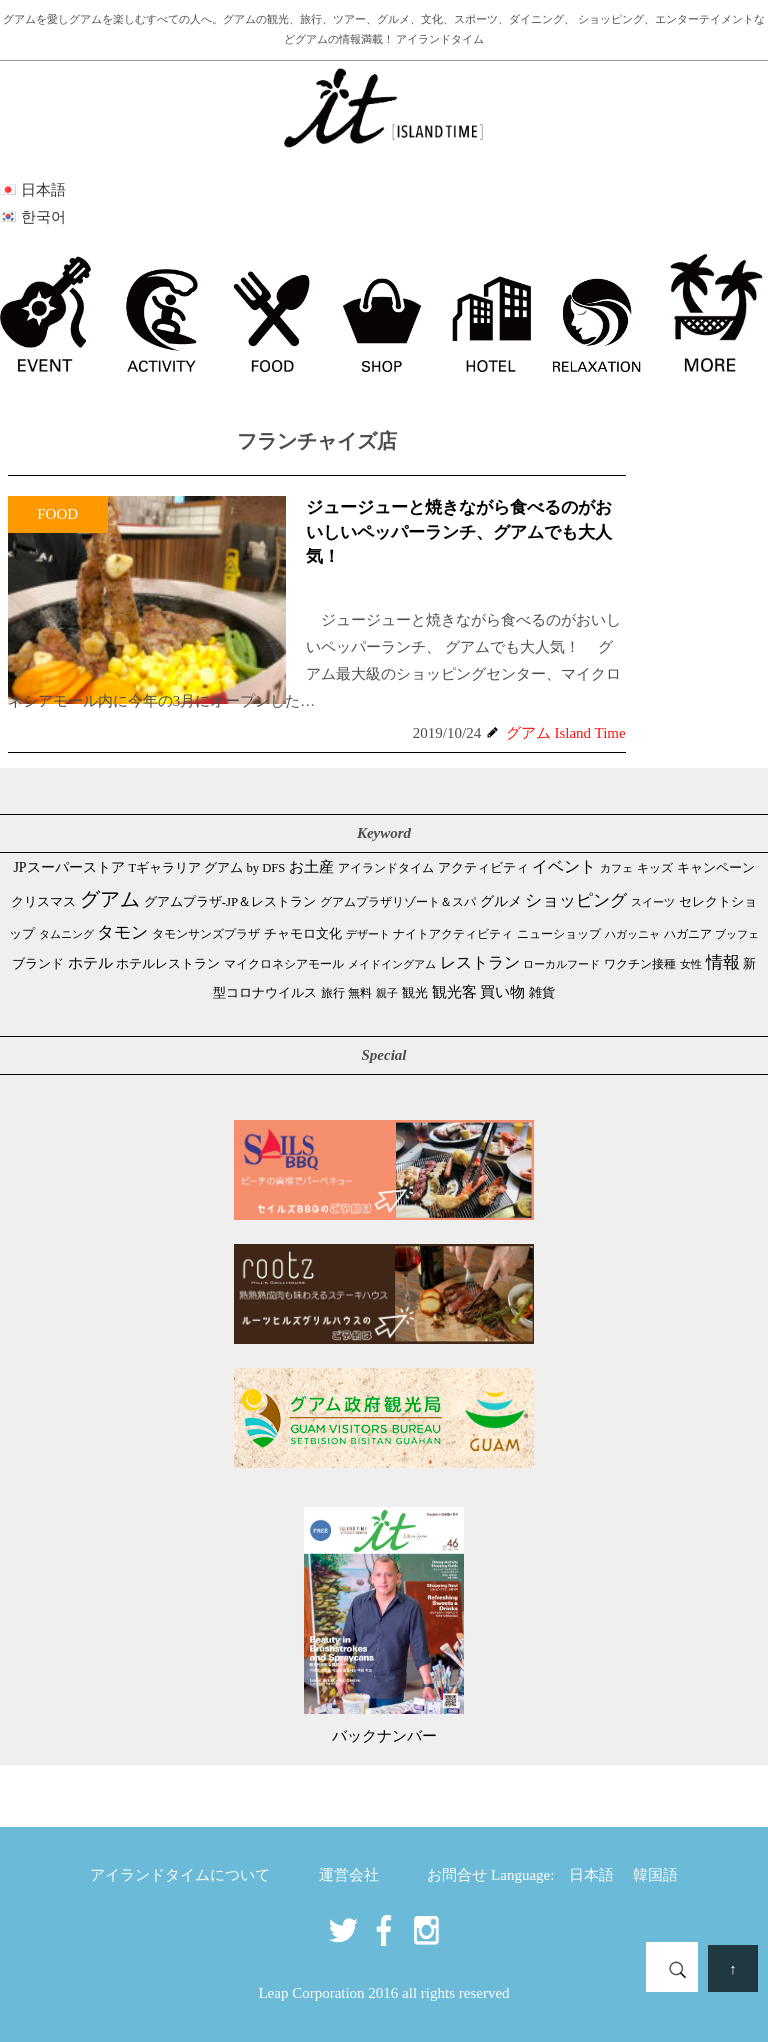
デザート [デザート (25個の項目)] (368, 934)
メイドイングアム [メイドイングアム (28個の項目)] (392, 964)
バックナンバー (384, 1736)
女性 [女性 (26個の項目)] (691, 964)
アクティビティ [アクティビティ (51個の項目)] (483, 868)
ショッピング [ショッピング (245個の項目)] (576, 900)
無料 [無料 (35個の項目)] (360, 993)
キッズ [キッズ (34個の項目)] (655, 868)
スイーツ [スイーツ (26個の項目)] (653, 902)
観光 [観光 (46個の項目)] (415, 993)
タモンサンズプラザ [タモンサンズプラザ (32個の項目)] (206, 934)
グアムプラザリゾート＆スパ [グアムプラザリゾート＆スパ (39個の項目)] (398, 902)
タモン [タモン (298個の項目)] (122, 932)
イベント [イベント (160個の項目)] (564, 866)
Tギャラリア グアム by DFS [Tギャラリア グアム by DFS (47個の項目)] (206, 868)
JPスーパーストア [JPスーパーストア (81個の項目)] (68, 867)
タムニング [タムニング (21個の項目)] (66, 934)
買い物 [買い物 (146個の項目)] (502, 991)
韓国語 (655, 1875)
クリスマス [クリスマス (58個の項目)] (43, 901)
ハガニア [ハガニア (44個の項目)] (688, 934)
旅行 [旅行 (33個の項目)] (333, 993)
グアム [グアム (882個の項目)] (110, 899)
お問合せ (457, 1875)
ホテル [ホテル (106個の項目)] (90, 963)
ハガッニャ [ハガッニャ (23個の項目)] (632, 934)
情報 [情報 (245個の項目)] (723, 962)
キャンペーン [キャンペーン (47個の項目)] (716, 868)
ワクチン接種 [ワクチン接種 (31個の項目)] (640, 964)
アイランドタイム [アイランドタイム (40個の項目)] (386, 868)
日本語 (591, 1875)
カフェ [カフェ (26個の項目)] (616, 868)
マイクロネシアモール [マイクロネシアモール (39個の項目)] (284, 964)
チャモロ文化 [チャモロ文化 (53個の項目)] (303, 933)
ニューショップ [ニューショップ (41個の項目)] (559, 934)
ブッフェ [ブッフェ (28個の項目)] (737, 934)
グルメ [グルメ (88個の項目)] (501, 901)
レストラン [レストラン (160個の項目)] (480, 962)
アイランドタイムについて (180, 1875)
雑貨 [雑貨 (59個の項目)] (542, 992)
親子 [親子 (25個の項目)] (387, 993)
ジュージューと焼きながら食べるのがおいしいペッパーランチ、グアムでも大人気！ (459, 532)
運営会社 (349, 1875)
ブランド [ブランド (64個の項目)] (38, 963)
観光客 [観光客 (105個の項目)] (454, 992)
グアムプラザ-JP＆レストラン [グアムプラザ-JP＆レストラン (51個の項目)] (230, 902)
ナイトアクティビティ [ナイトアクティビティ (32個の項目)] (453, 934)
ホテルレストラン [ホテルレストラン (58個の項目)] (168, 963)
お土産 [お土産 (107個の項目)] (311, 867)
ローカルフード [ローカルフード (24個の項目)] (561, 964)
